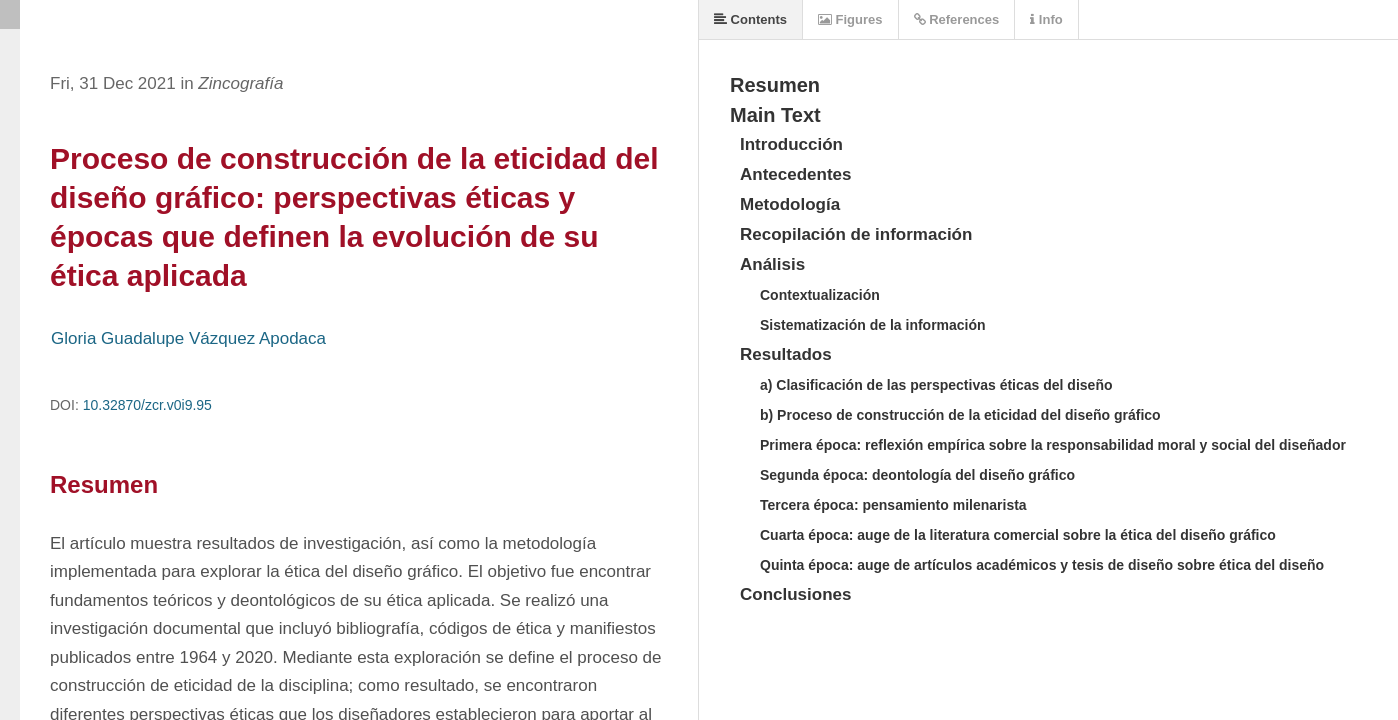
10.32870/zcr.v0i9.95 (147, 405)
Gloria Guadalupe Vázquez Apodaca (188, 338)
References (957, 19)
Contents (750, 19)
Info (1046, 19)
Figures (850, 19)
